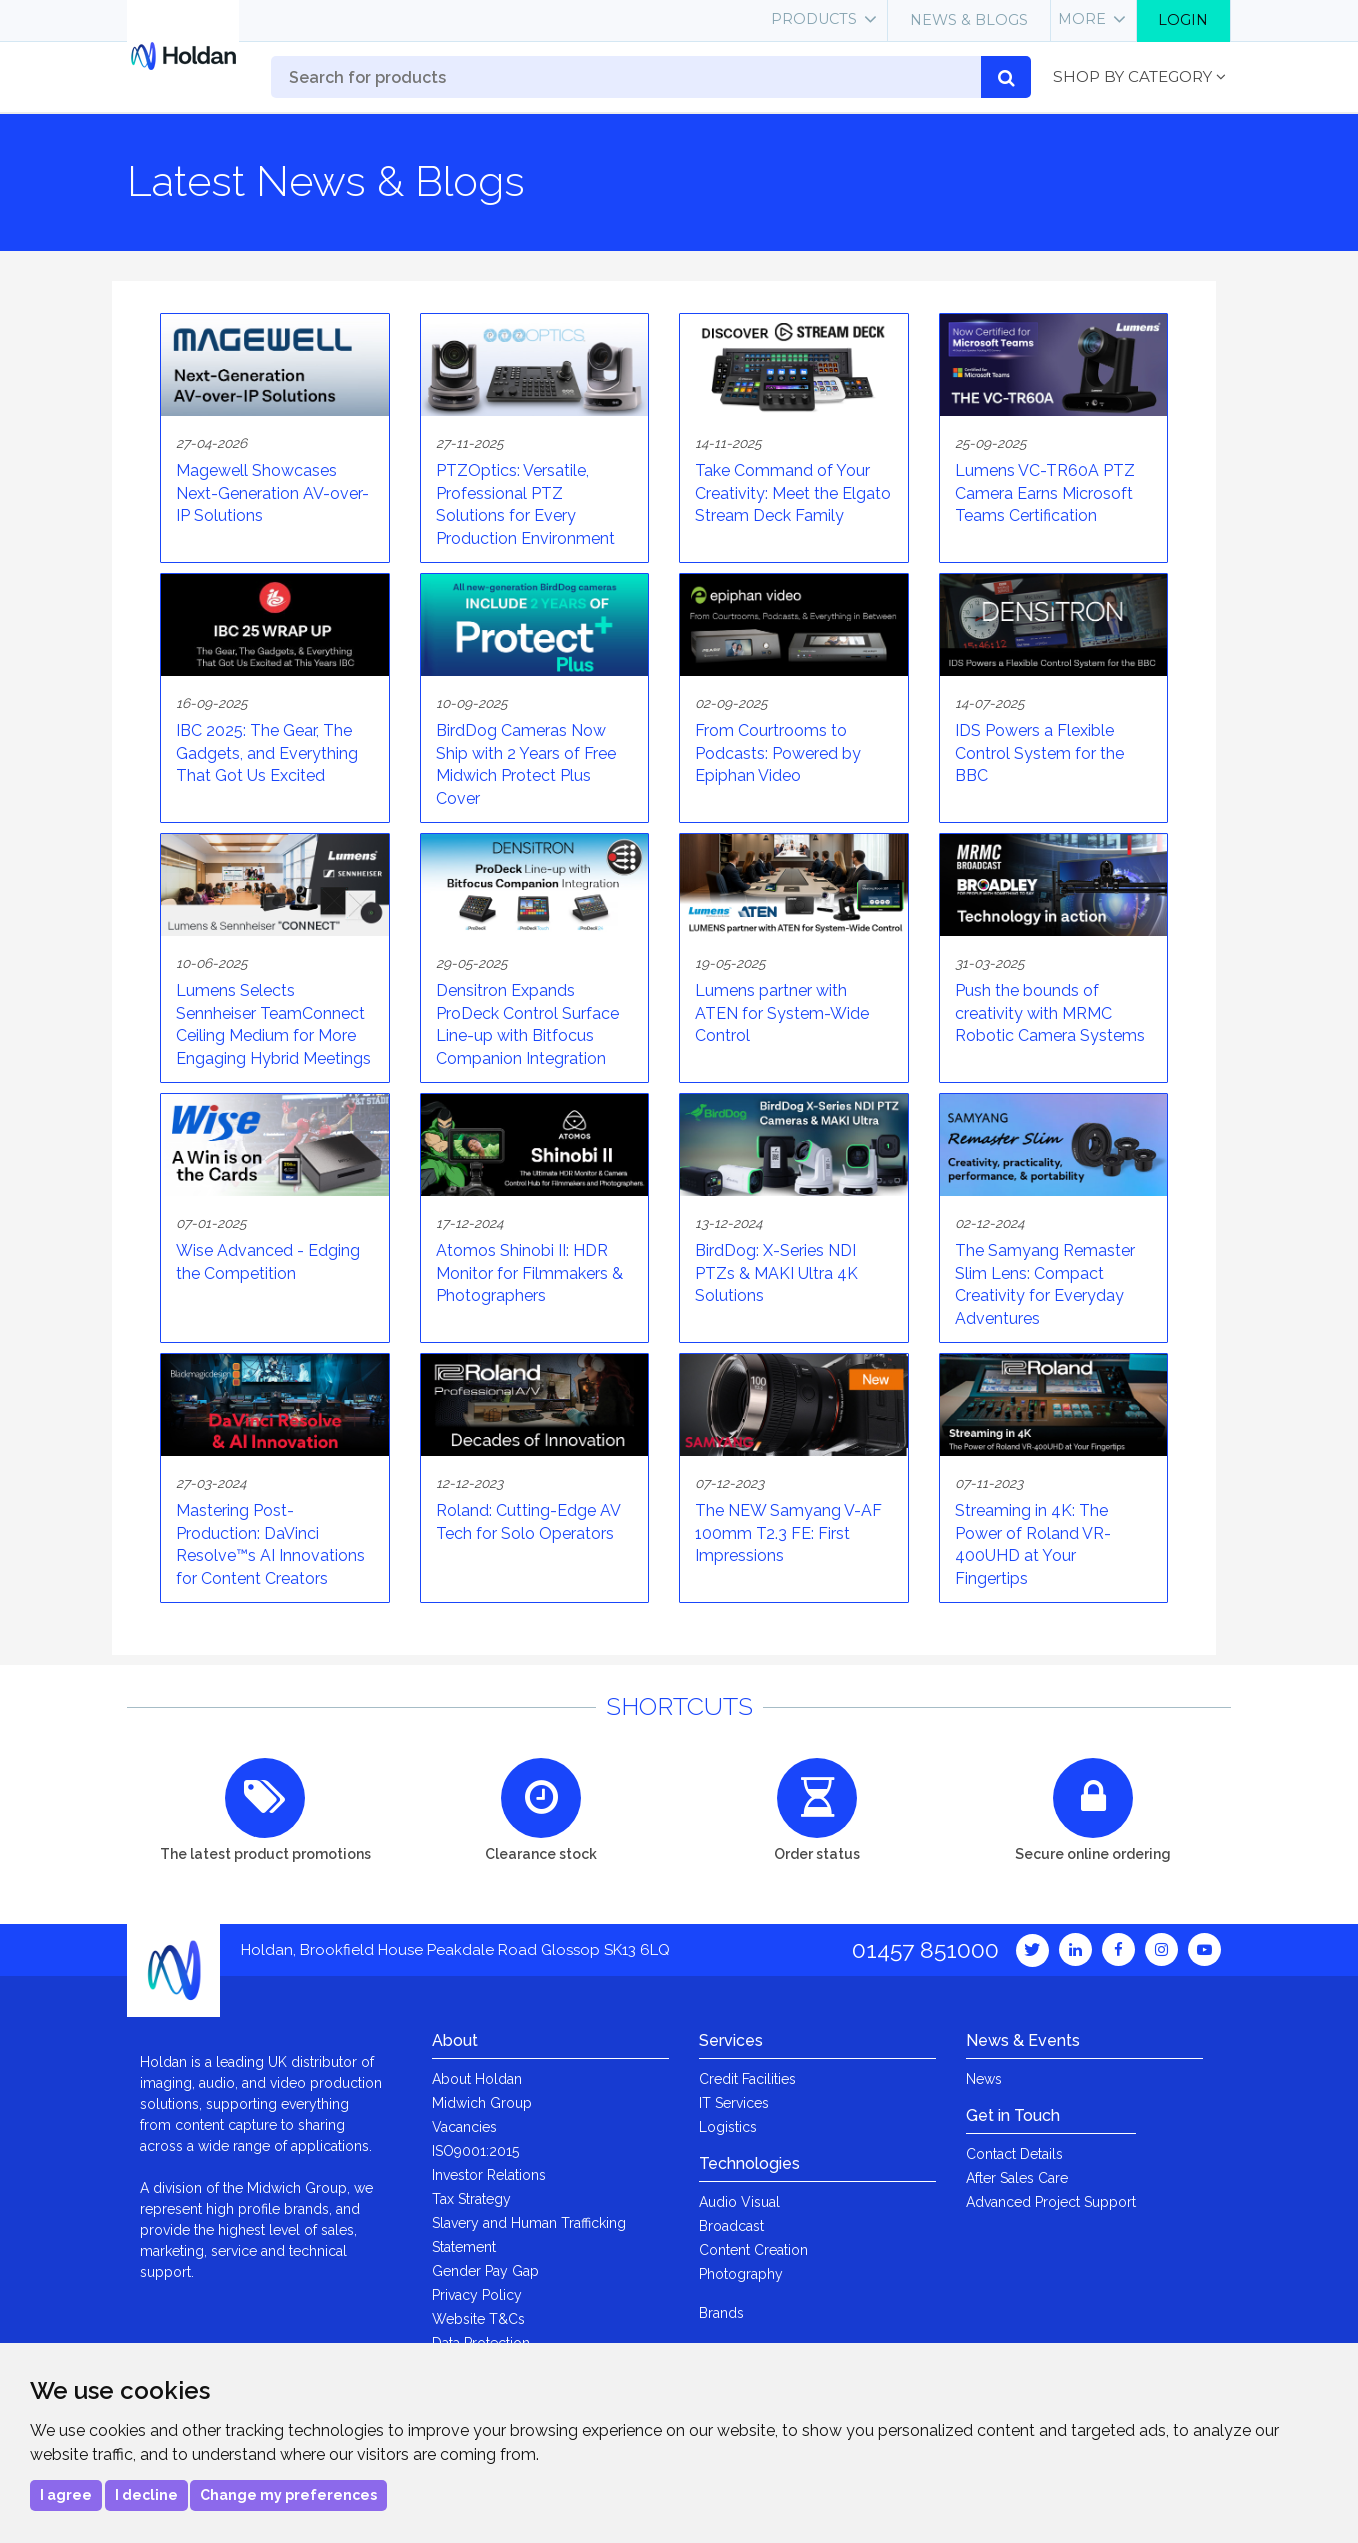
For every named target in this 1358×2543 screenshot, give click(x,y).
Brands (721, 2313)
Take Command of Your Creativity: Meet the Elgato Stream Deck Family (793, 493)
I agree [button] (66, 2495)
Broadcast (731, 2226)
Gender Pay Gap (485, 2271)
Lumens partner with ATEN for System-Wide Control (782, 1013)
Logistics (728, 2127)
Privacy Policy (477, 2295)
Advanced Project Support (1051, 2202)
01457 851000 (925, 1949)
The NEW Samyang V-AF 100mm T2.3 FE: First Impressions (788, 1533)
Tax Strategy (471, 2199)
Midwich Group (482, 2103)
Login (1183, 20)
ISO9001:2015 (475, 2151)
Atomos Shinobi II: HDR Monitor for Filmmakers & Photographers (529, 1273)
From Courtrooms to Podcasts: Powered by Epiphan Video (778, 753)
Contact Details (1014, 2154)
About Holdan (477, 2079)
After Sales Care (1017, 2178)
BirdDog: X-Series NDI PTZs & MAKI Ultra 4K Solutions (776, 1273)
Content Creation (753, 2250)
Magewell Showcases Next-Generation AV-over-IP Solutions (272, 493)
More (1082, 19)
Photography (741, 2274)
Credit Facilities (747, 2079)
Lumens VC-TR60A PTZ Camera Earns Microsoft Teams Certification (1045, 493)
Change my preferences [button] (288, 2495)
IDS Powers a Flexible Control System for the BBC (1039, 753)
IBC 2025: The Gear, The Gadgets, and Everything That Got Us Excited (267, 753)
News (984, 2079)
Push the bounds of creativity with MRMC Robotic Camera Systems (1050, 1013)
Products (814, 19)
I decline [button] (146, 2495)
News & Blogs (969, 20)
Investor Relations (489, 2175)
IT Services (734, 2103)
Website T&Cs (478, 2319)
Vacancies (464, 2127)
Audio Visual (739, 2202)
